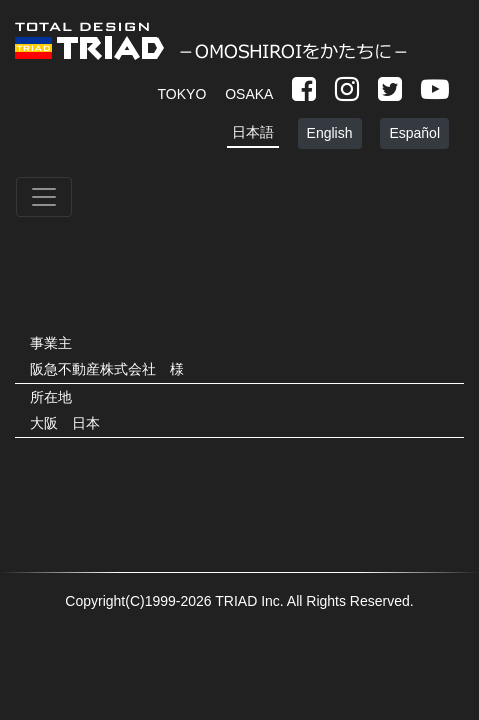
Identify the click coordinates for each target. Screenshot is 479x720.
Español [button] (414, 133)
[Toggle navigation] (44, 197)
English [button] (330, 133)
